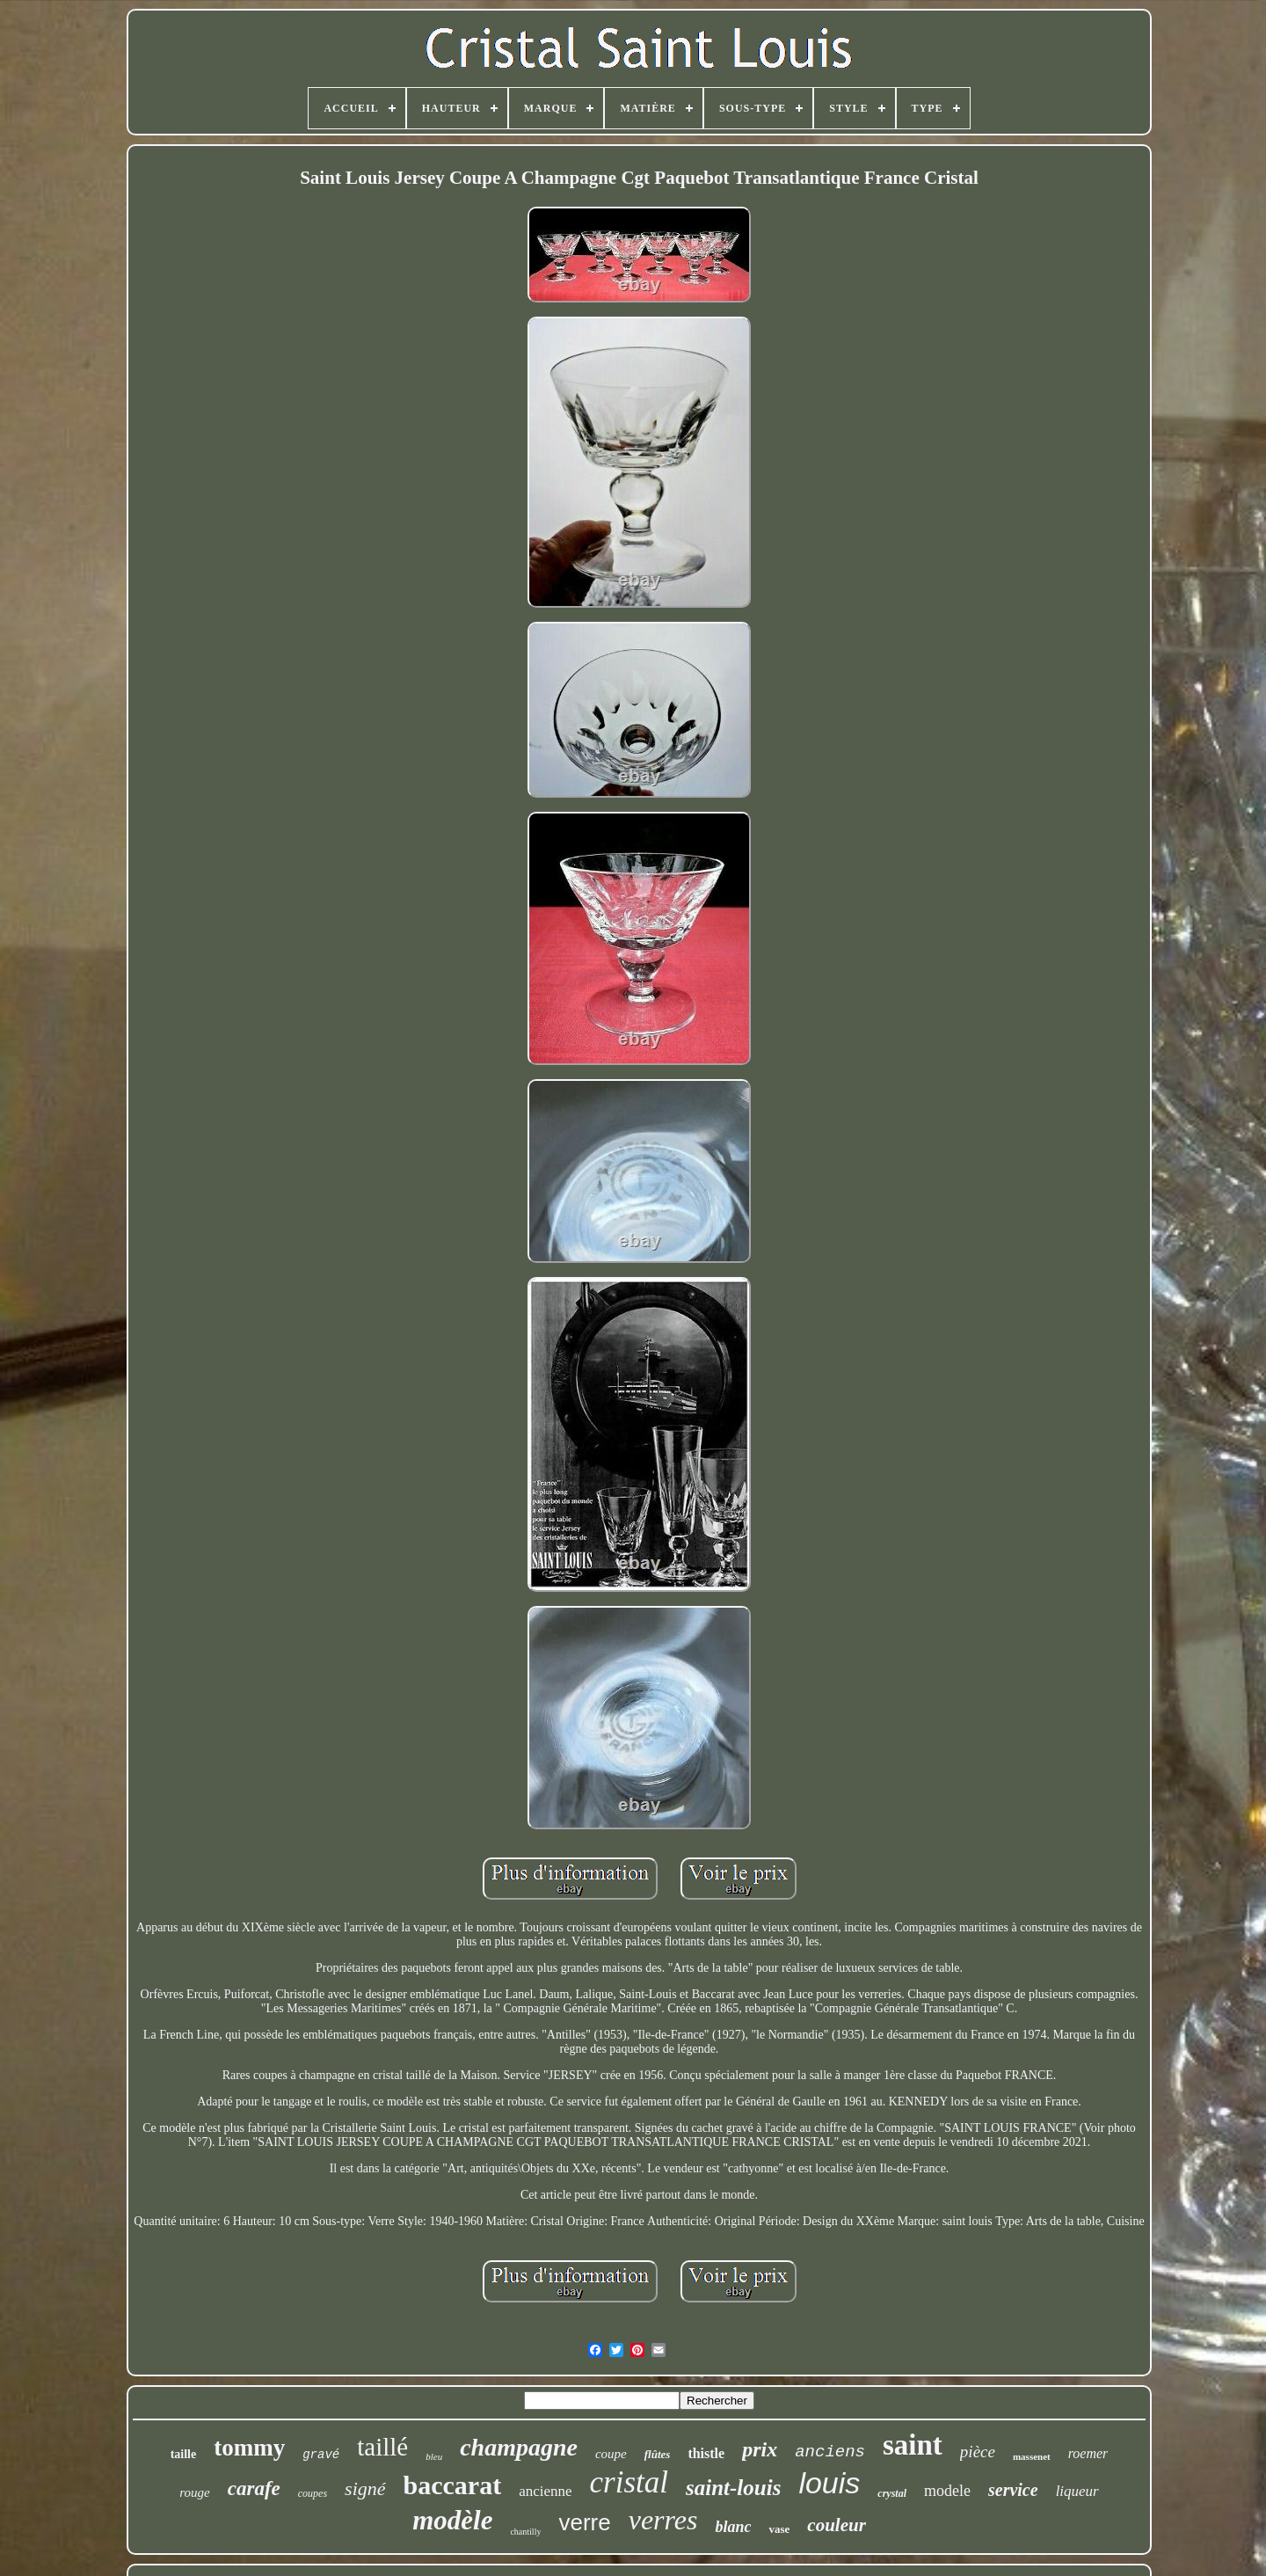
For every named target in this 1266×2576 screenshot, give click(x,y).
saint (912, 2445)
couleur (836, 2525)
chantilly (525, 2531)
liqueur (1077, 2491)
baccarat (453, 2484)
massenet (1032, 2456)
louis (829, 2482)
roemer (1088, 2453)
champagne (519, 2447)
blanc (733, 2527)
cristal (629, 2482)
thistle (706, 2453)
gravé (320, 2455)
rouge (194, 2492)
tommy (249, 2447)
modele (947, 2490)
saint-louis (733, 2487)
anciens (830, 2452)
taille (184, 2454)
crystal (891, 2493)
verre (584, 2522)
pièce (977, 2451)
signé (365, 2488)
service (1013, 2489)
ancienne (545, 2491)
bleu (434, 2456)
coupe (611, 2454)
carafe (254, 2488)
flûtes (657, 2454)
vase (778, 2529)
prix (759, 2449)
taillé (382, 2447)
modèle (452, 2520)
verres (663, 2520)
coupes (312, 2493)
